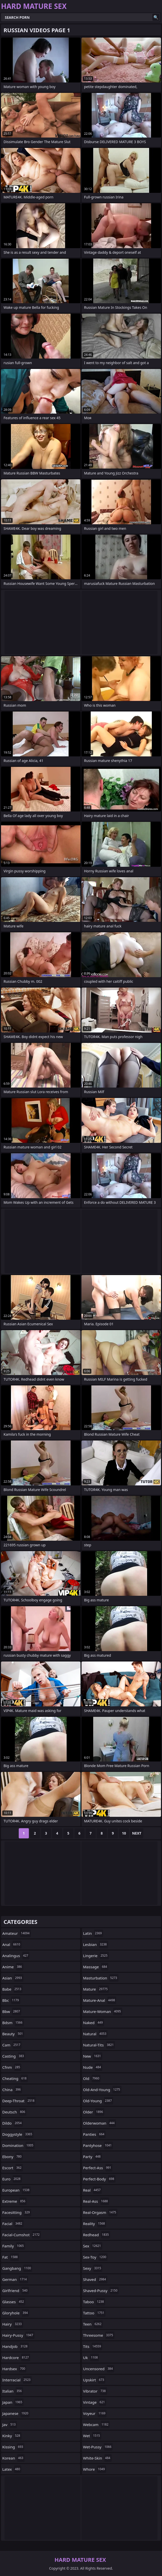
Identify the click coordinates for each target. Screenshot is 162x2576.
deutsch (14, 2112)
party (92, 2156)
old (91, 2078)
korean (13, 2458)
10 (124, 1833)
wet (92, 2435)
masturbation (100, 1978)
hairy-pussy (18, 2335)
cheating (15, 2078)
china (12, 2089)
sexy (92, 2268)
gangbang (17, 2268)
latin (93, 1933)
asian (12, 1978)
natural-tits (99, 2045)
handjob (15, 2346)
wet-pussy (98, 2447)
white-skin (97, 2458)
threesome (98, 2335)
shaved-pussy (101, 2290)
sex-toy (95, 2257)
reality (94, 2223)
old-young (98, 2101)
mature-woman (102, 2011)
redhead (96, 2235)
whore (94, 2469)
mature (96, 1989)
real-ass (96, 2201)
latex (11, 2469)
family (13, 2246)
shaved (95, 2279)
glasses (13, 2302)
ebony (12, 2156)
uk (91, 2357)
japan (13, 2402)
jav (9, 2424)
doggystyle (17, 2134)
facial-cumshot (21, 2235)
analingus (15, 1955)
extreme (14, 2201)
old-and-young (102, 2089)
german (15, 2279)
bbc (11, 2000)
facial (13, 2223)
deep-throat (19, 2101)
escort (12, 2168)
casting (13, 2056)
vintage (94, 2402)
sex (92, 2246)
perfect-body (99, 2179)
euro (12, 2179)
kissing (13, 2447)
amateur (16, 1933)
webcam (96, 2424)
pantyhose (98, 2145)
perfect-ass (97, 2168)
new (92, 2056)
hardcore (16, 2357)
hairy (12, 2324)
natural (95, 2034)
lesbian (95, 1944)
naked (93, 2022)
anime (12, 1967)
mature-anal (99, 2000)
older (93, 2112)
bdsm (13, 2022)
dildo (12, 2123)
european (16, 2190)
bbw (11, 2011)
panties (94, 2134)
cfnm (11, 2067)
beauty (13, 2034)
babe (12, 1989)
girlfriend (15, 2290)
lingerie (96, 1955)
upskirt (94, 2380)
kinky (12, 2435)
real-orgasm (100, 2212)
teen (93, 2324)
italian (12, 2391)
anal (12, 1944)
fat (10, 2257)
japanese (16, 2413)
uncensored (98, 2368)
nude (92, 2067)
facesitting (16, 2212)
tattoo (94, 2313)
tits (92, 2346)
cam (12, 2045)
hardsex (14, 2368)
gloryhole (15, 2313)
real (92, 2190)
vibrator (95, 2391)
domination (18, 2145)
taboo (94, 2302)
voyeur (95, 2413)
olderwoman (99, 2123)
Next (136, 1833)
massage (95, 1967)
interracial (17, 2380)
